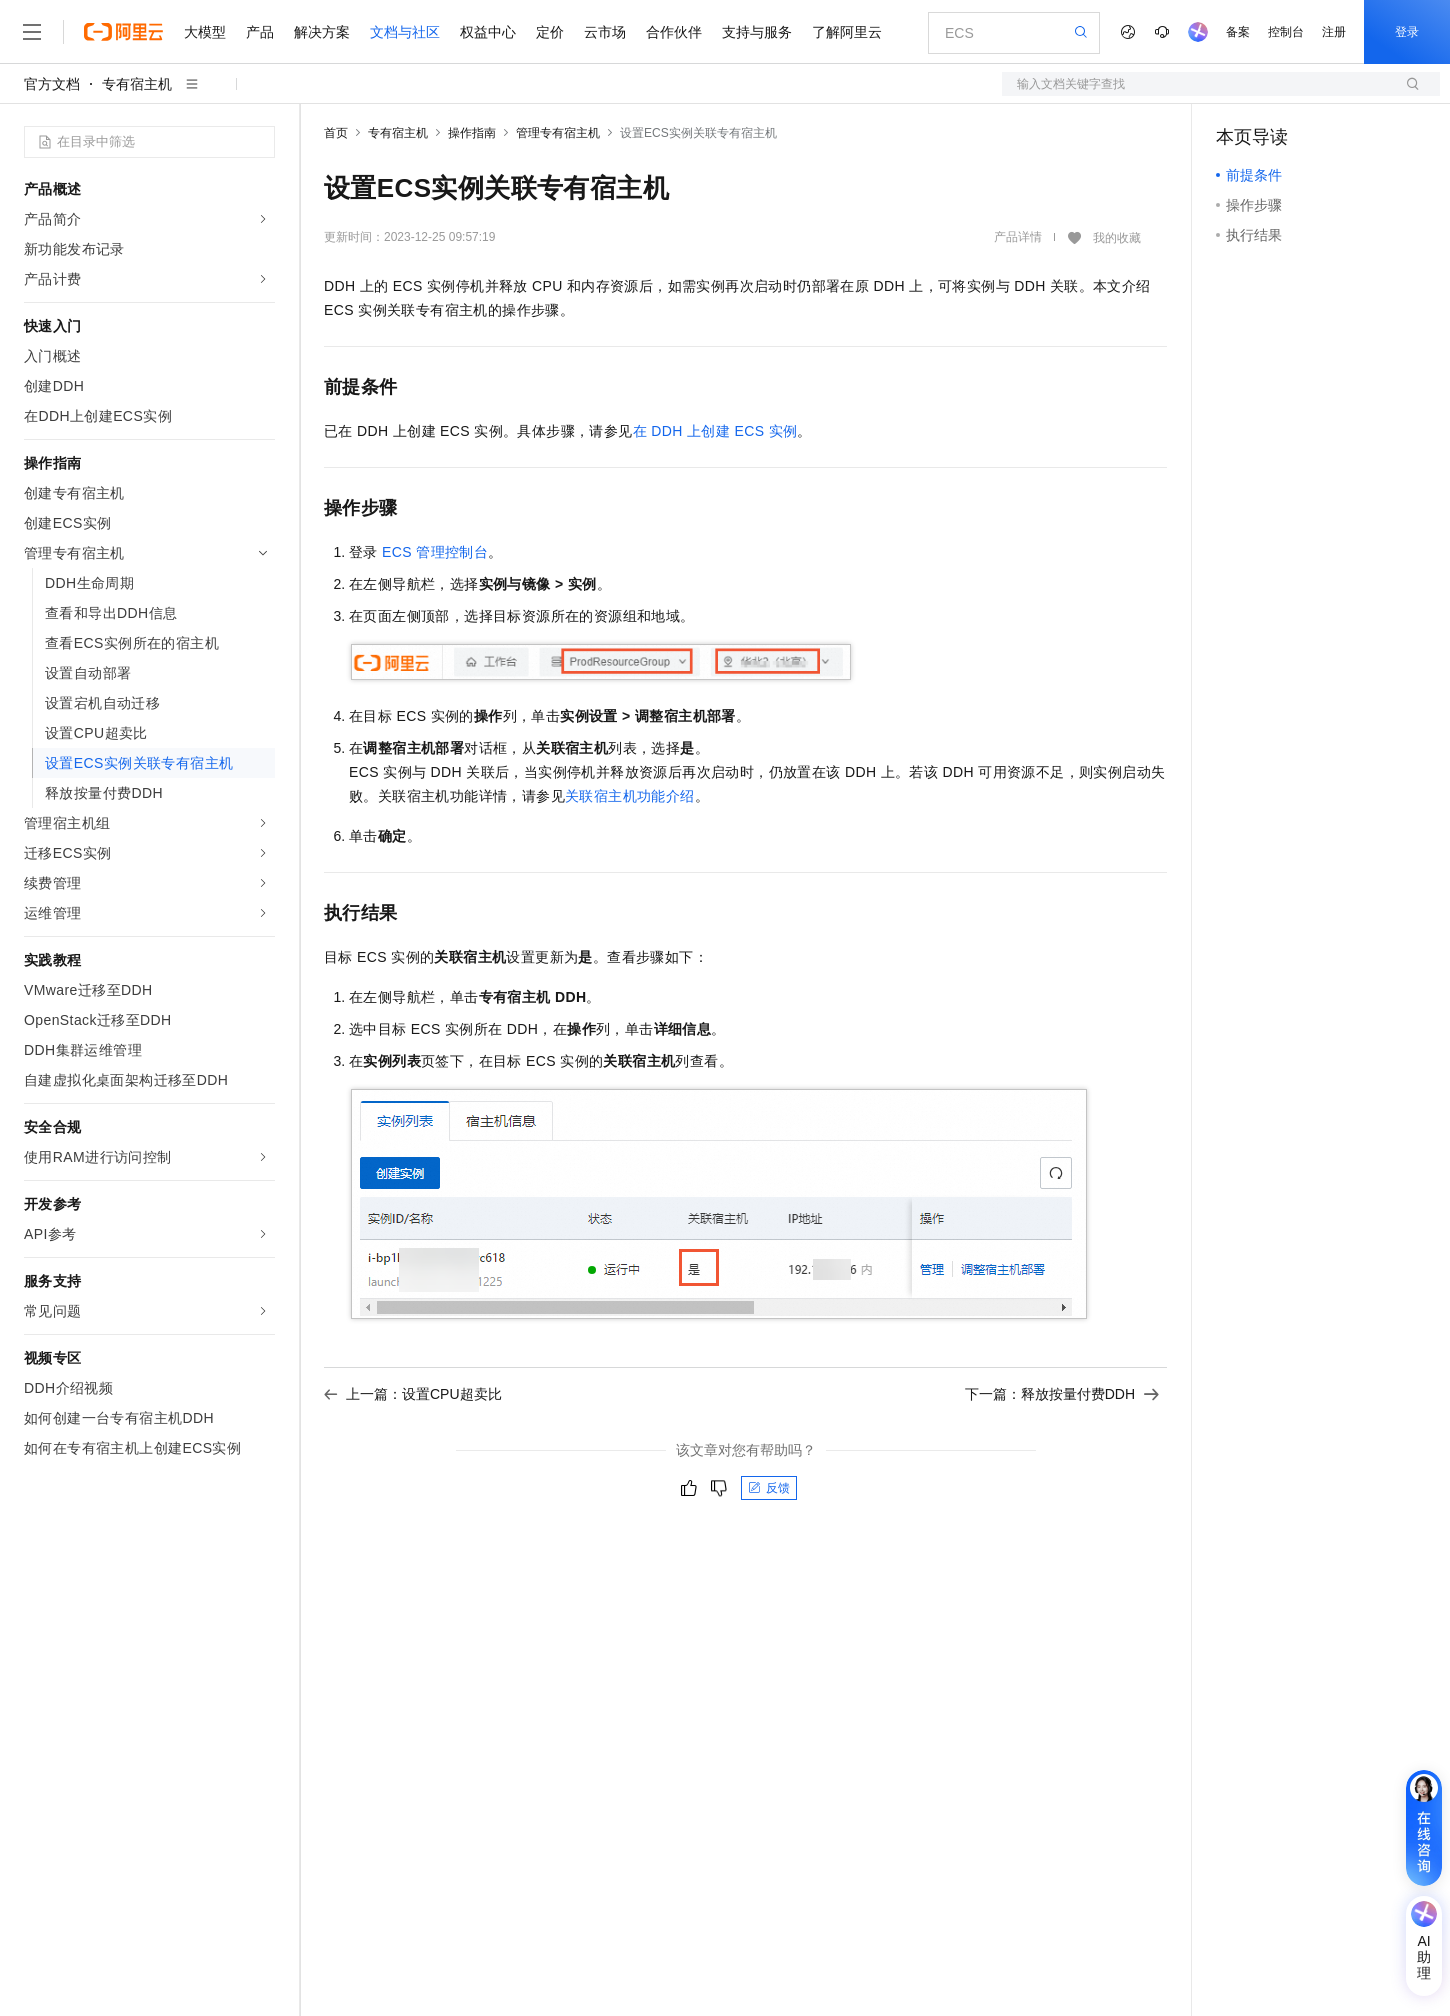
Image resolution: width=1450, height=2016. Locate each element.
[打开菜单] (32, 32)
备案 (1238, 32)
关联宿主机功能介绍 (630, 796)
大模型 (205, 32)
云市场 (605, 32)
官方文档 (52, 84)
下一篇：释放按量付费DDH (1062, 1394)
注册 (1334, 32)
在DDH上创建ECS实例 (715, 431)
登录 (1407, 32)
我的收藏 (1117, 238)
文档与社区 (405, 32)
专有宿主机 (137, 84)
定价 (550, 32)
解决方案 (322, 32)
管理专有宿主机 (558, 133)
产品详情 (1018, 237)
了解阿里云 (847, 32)
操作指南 (472, 133)
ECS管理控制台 (435, 552)
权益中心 (488, 32)
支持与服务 (757, 32)
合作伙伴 (674, 32)
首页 (336, 133)
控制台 (1286, 32)
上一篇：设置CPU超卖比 (413, 1394)
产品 (260, 32)
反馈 (769, 1488)
